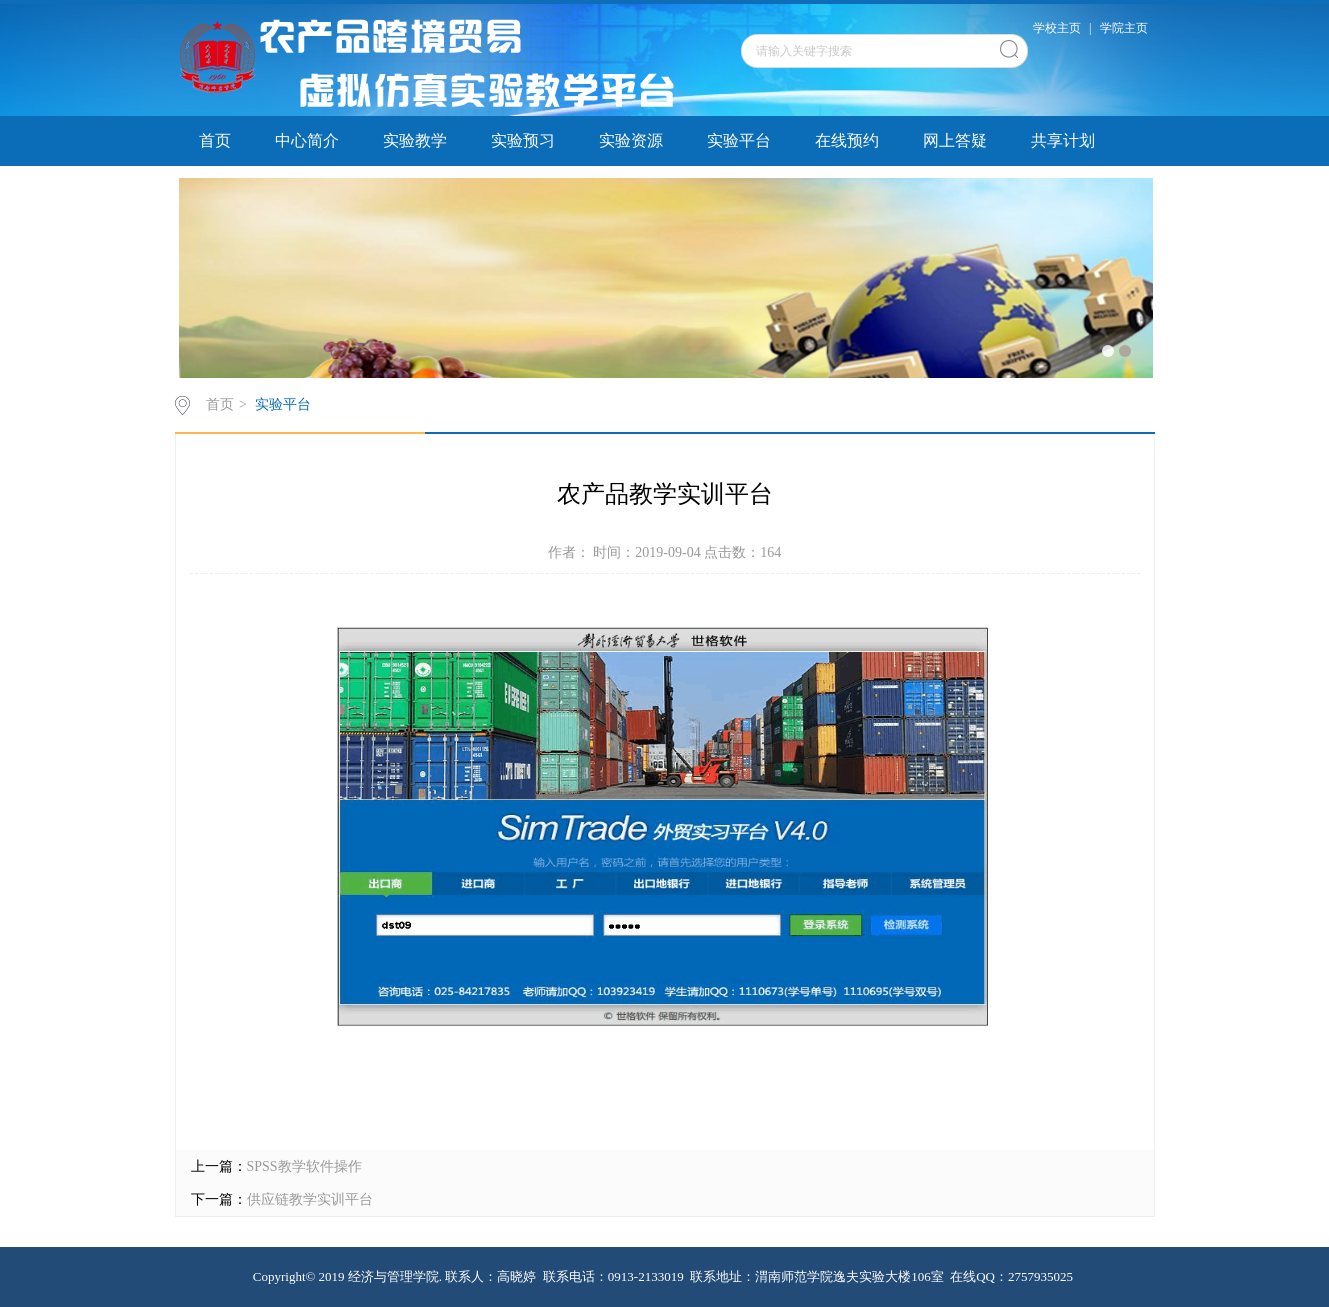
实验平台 (739, 140)
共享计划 (1063, 140)
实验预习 (523, 140)
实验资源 (631, 140)
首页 (215, 140)
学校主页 (1057, 28)
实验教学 (415, 140)
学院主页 (1124, 28)
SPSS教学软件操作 (304, 1166)
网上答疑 (955, 140)
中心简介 (307, 140)
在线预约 (847, 140)
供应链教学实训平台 (310, 1199)
